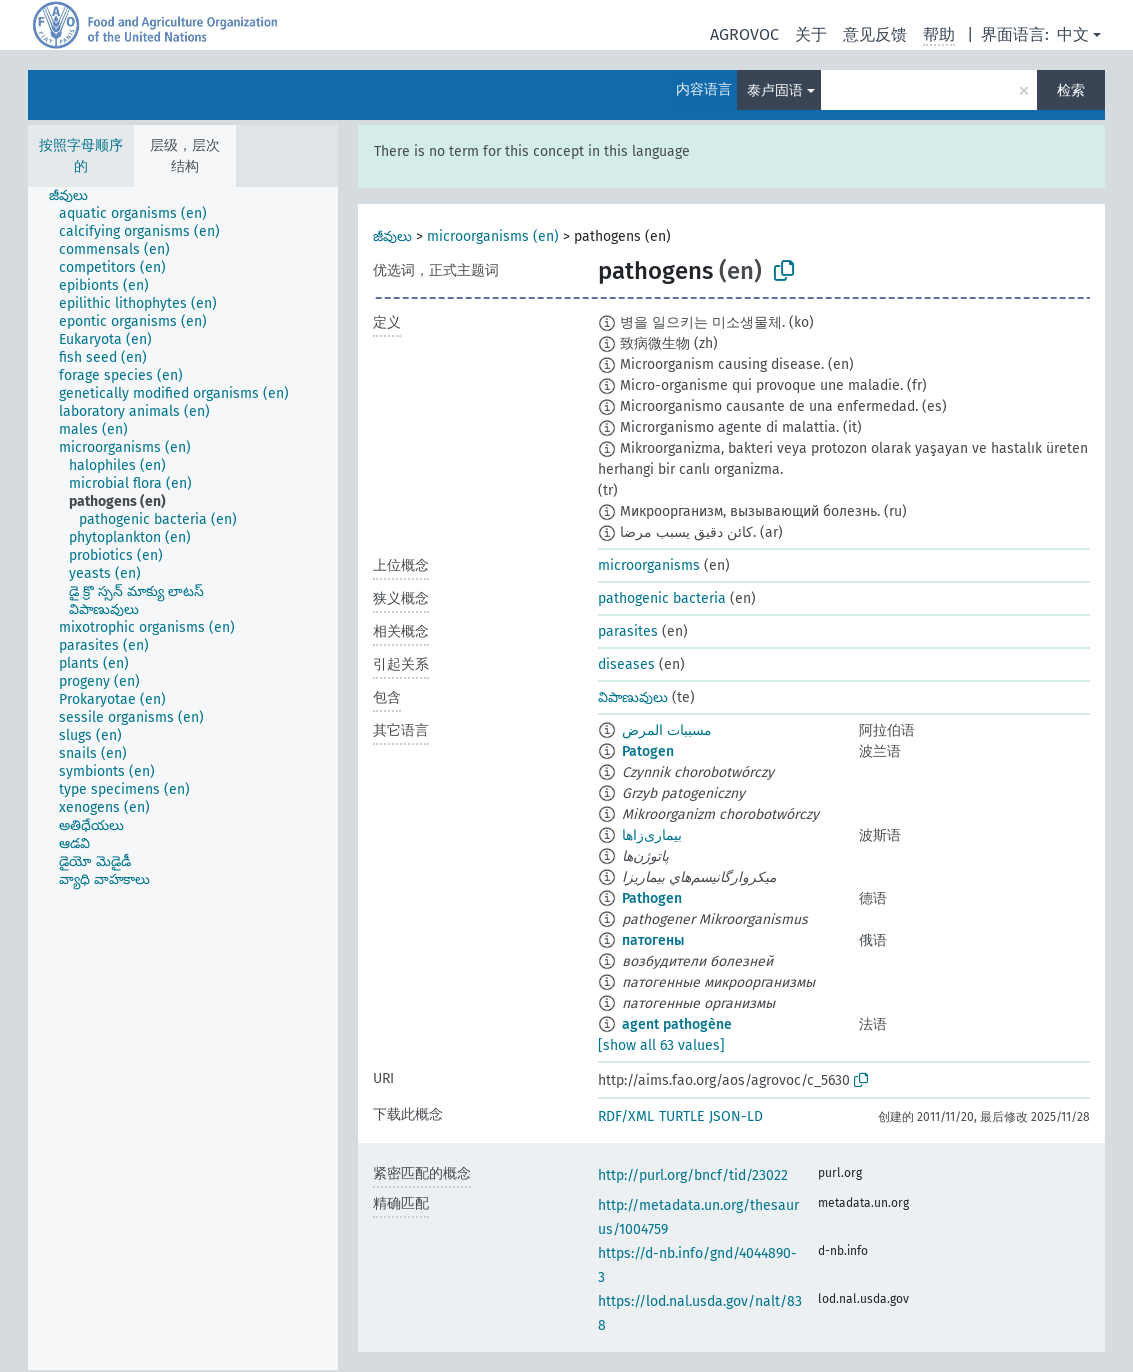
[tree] (183, 778)
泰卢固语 (775, 90)
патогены (653, 940)
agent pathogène (677, 1024)
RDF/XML (626, 1116)
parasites (628, 631)
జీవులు (392, 236)
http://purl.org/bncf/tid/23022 (693, 1175)
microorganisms (649, 565)
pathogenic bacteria (662, 598)
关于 (811, 34)
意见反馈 (875, 34)
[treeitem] (77, 196)
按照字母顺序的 (81, 156)
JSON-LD (736, 1116)
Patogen (648, 751)
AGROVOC (744, 34)
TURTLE (681, 1116)
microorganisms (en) (493, 236)
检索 (1071, 90)
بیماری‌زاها (652, 835)
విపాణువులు (633, 697)
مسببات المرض (667, 730)
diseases (626, 664)
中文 (1073, 34)
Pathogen (652, 898)
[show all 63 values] (661, 1045)
